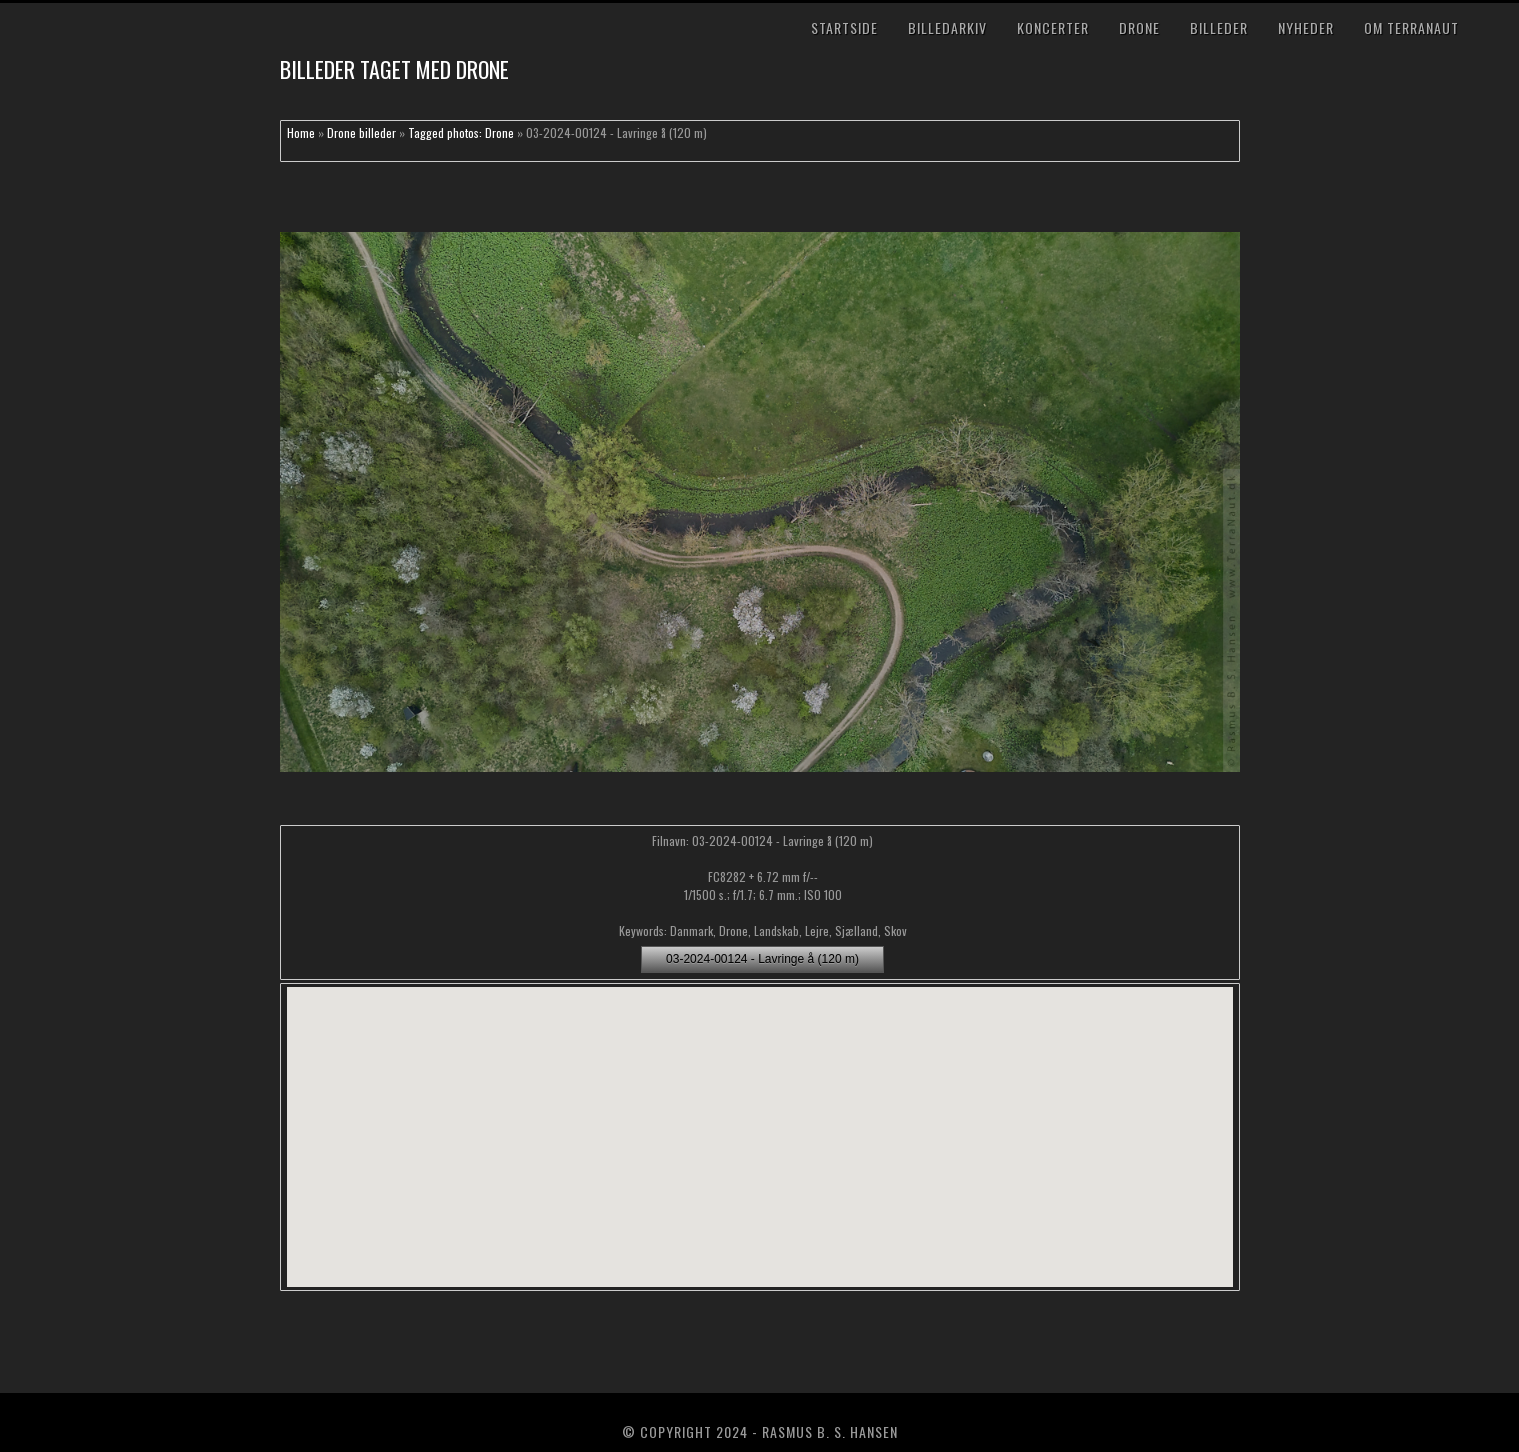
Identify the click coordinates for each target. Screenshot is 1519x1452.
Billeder (1219, 27)
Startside (844, 27)
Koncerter (1053, 27)
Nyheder (1306, 27)
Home (301, 132)
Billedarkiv (947, 27)
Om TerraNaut (1411, 27)
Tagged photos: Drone (461, 132)
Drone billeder (361, 132)
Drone (1139, 27)
